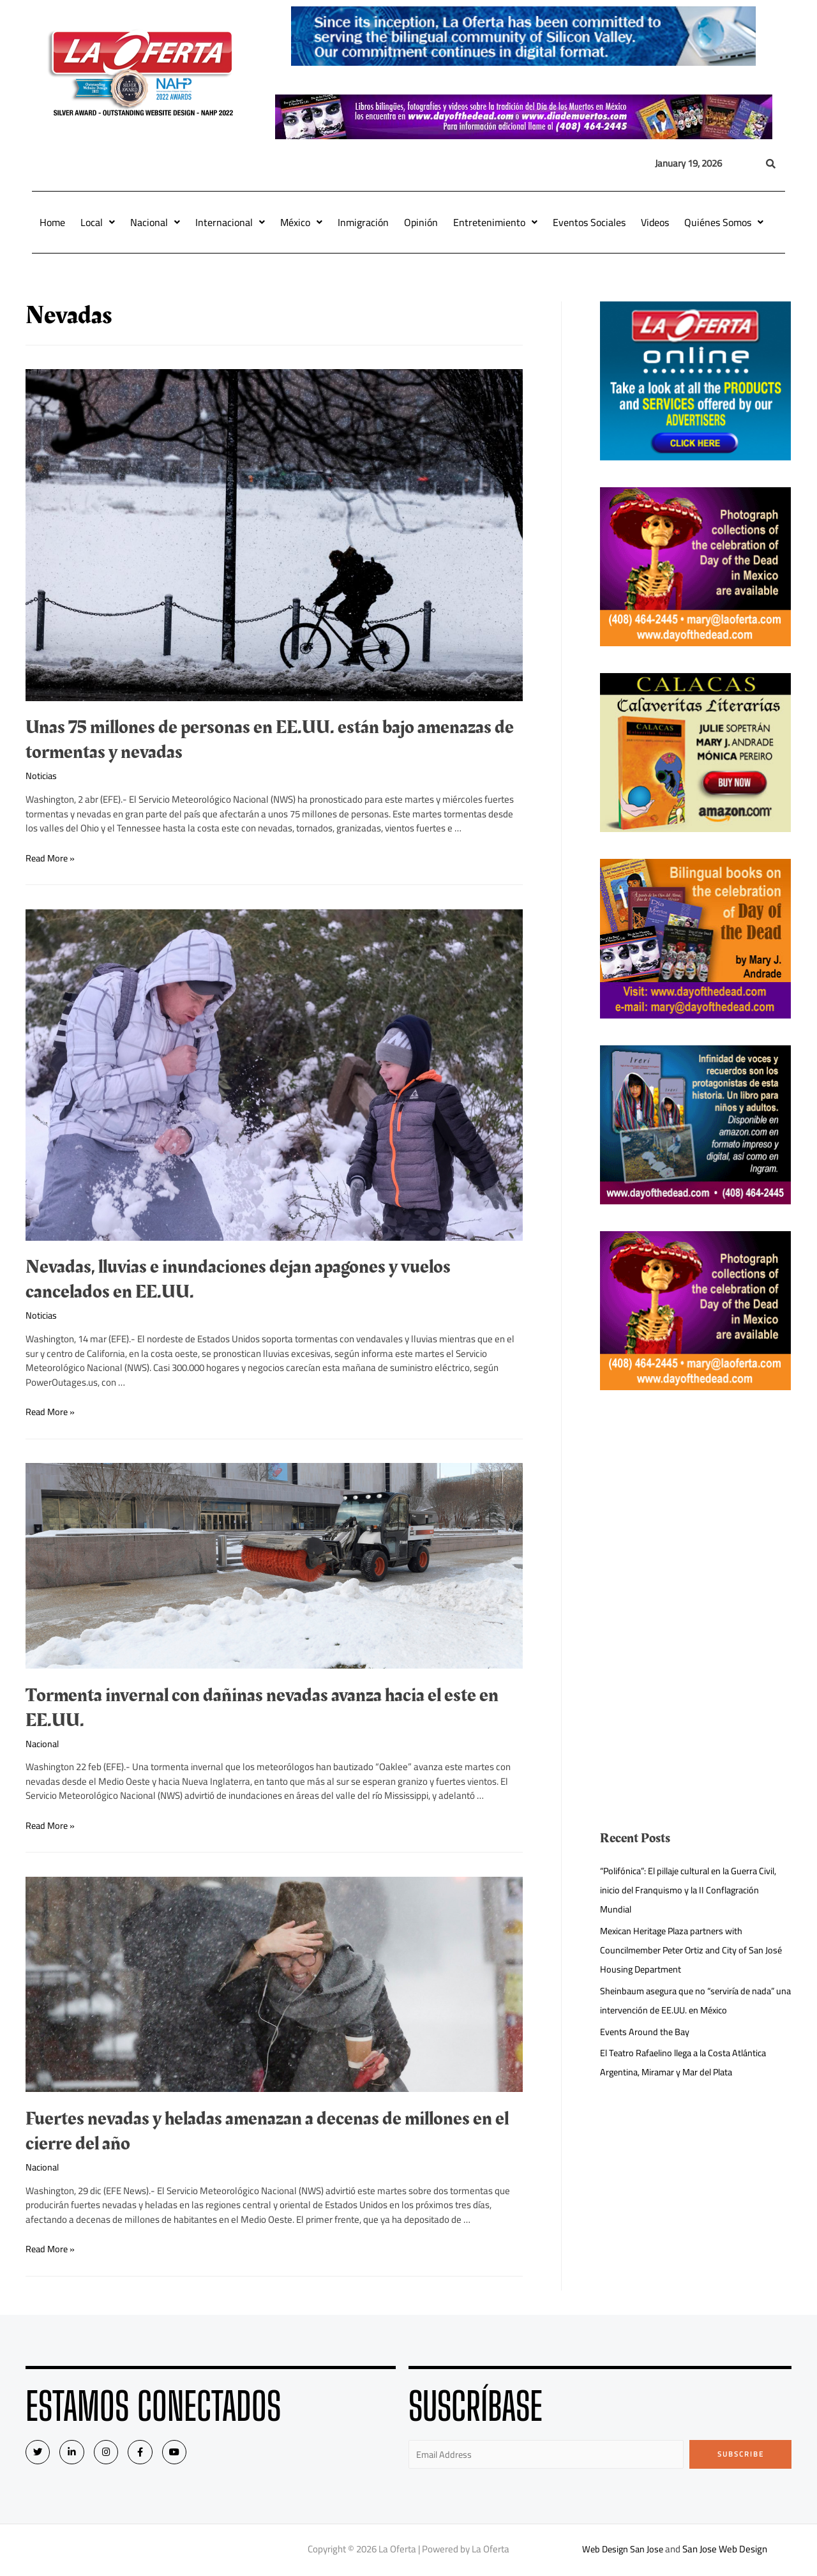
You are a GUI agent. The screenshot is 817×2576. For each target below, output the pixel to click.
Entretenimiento (495, 222)
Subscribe (740, 2454)
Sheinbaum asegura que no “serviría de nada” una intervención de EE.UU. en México (692, 2000)
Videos (655, 222)
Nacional (155, 222)
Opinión (421, 222)
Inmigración (363, 222)
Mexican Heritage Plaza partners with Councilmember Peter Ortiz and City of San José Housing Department (695, 1949)
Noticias (42, 775)
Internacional (230, 222)
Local (97, 222)
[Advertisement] (695, 1506)
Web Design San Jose (622, 2550)
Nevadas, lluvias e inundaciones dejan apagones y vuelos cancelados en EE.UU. (238, 1279)
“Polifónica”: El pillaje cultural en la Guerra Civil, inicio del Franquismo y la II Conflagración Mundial (695, 1889)
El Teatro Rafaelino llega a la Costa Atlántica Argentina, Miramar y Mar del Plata (689, 2062)
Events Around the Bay (645, 2031)
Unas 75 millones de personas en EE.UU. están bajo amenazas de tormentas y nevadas (270, 739)
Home (52, 222)
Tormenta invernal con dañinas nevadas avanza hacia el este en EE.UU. (262, 1707)
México (301, 222)
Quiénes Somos (723, 222)
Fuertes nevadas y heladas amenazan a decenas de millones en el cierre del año (267, 2131)
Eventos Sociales (589, 222)
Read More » (51, 857)
